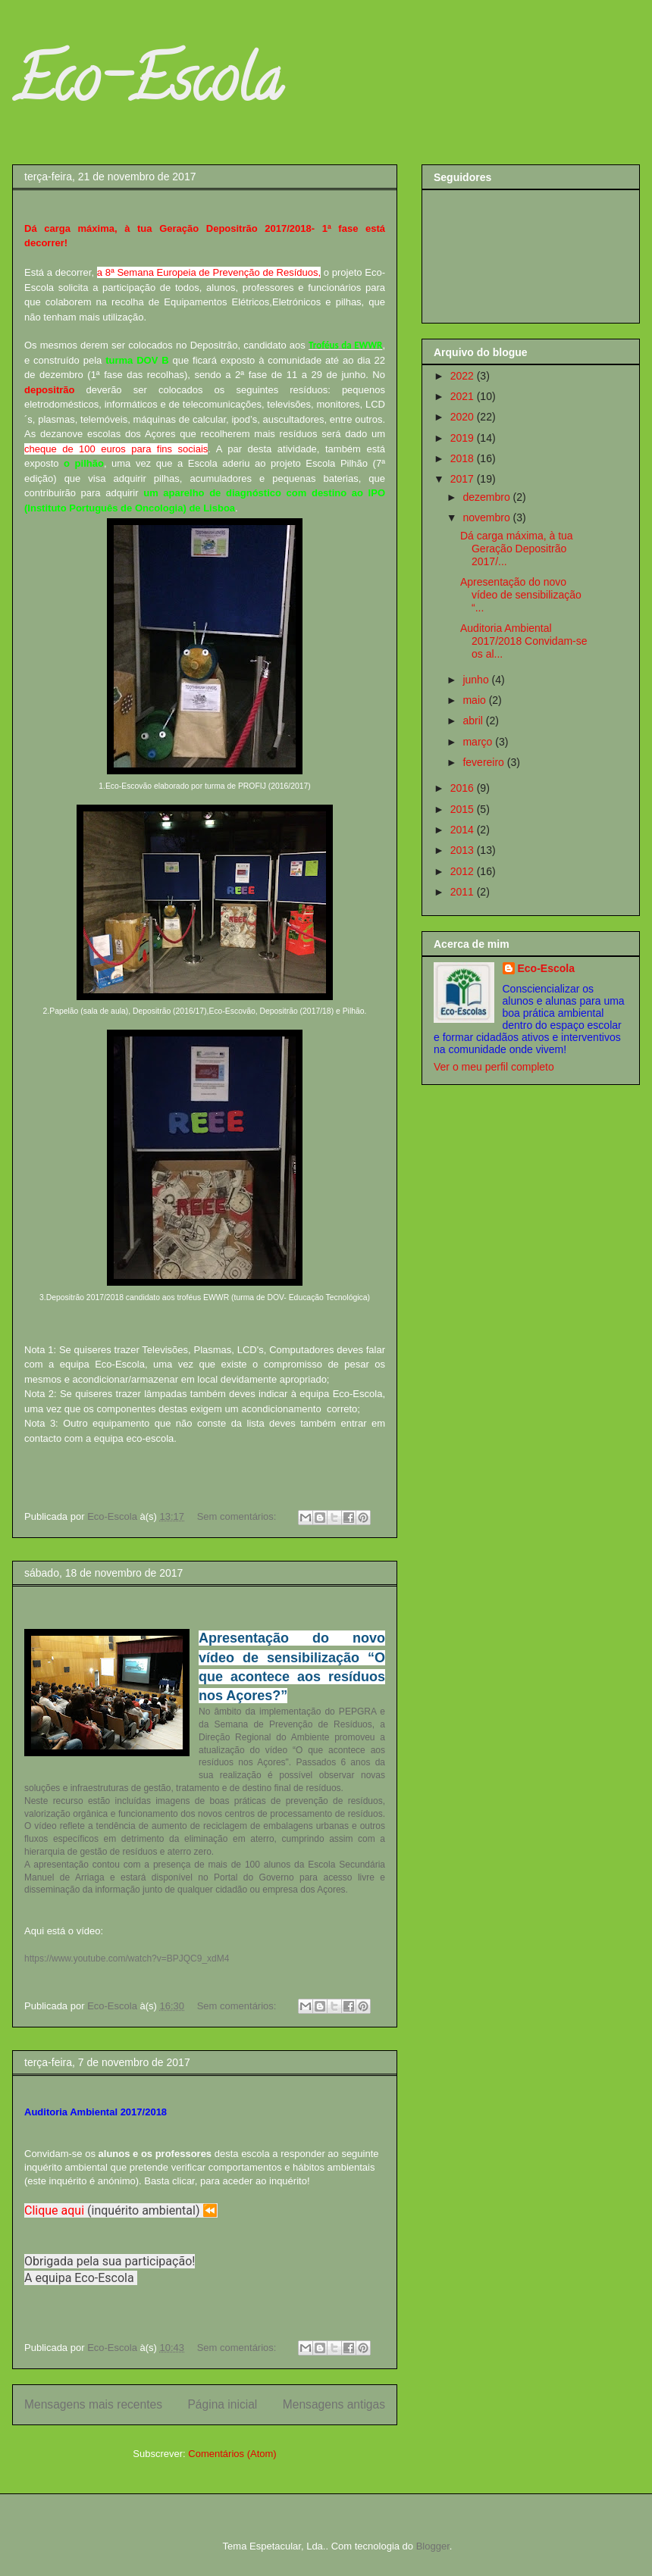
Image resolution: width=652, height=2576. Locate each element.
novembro (487, 517)
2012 (463, 871)
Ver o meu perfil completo (494, 1067)
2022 (463, 376)
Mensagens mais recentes (93, 2404)
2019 (463, 438)
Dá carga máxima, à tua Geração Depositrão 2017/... (516, 548)
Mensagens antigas (334, 2404)
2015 (463, 809)
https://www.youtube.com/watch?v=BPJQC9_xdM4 (126, 1958)
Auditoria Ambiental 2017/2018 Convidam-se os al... (524, 641)
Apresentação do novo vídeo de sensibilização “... (520, 595)
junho (476, 680)
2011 (463, 892)
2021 (463, 396)
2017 (463, 479)
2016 (463, 788)
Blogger (433, 2546)
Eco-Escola (147, 86)
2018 (463, 458)
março (478, 742)
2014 (463, 830)
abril (473, 720)
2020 (463, 417)
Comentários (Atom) (232, 2453)
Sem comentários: (238, 1516)
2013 (463, 850)
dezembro (487, 497)
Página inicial (222, 2404)
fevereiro (484, 762)
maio (475, 700)
